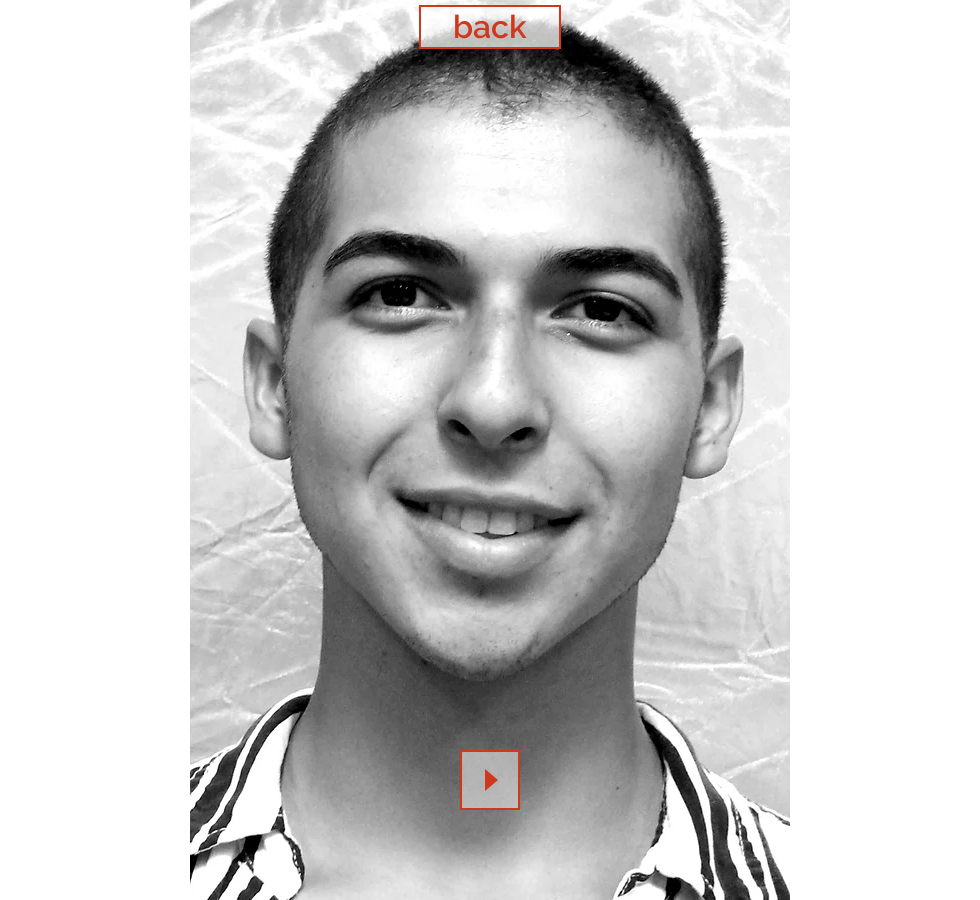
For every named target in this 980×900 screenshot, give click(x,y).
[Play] (490, 780)
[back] (490, 27)
